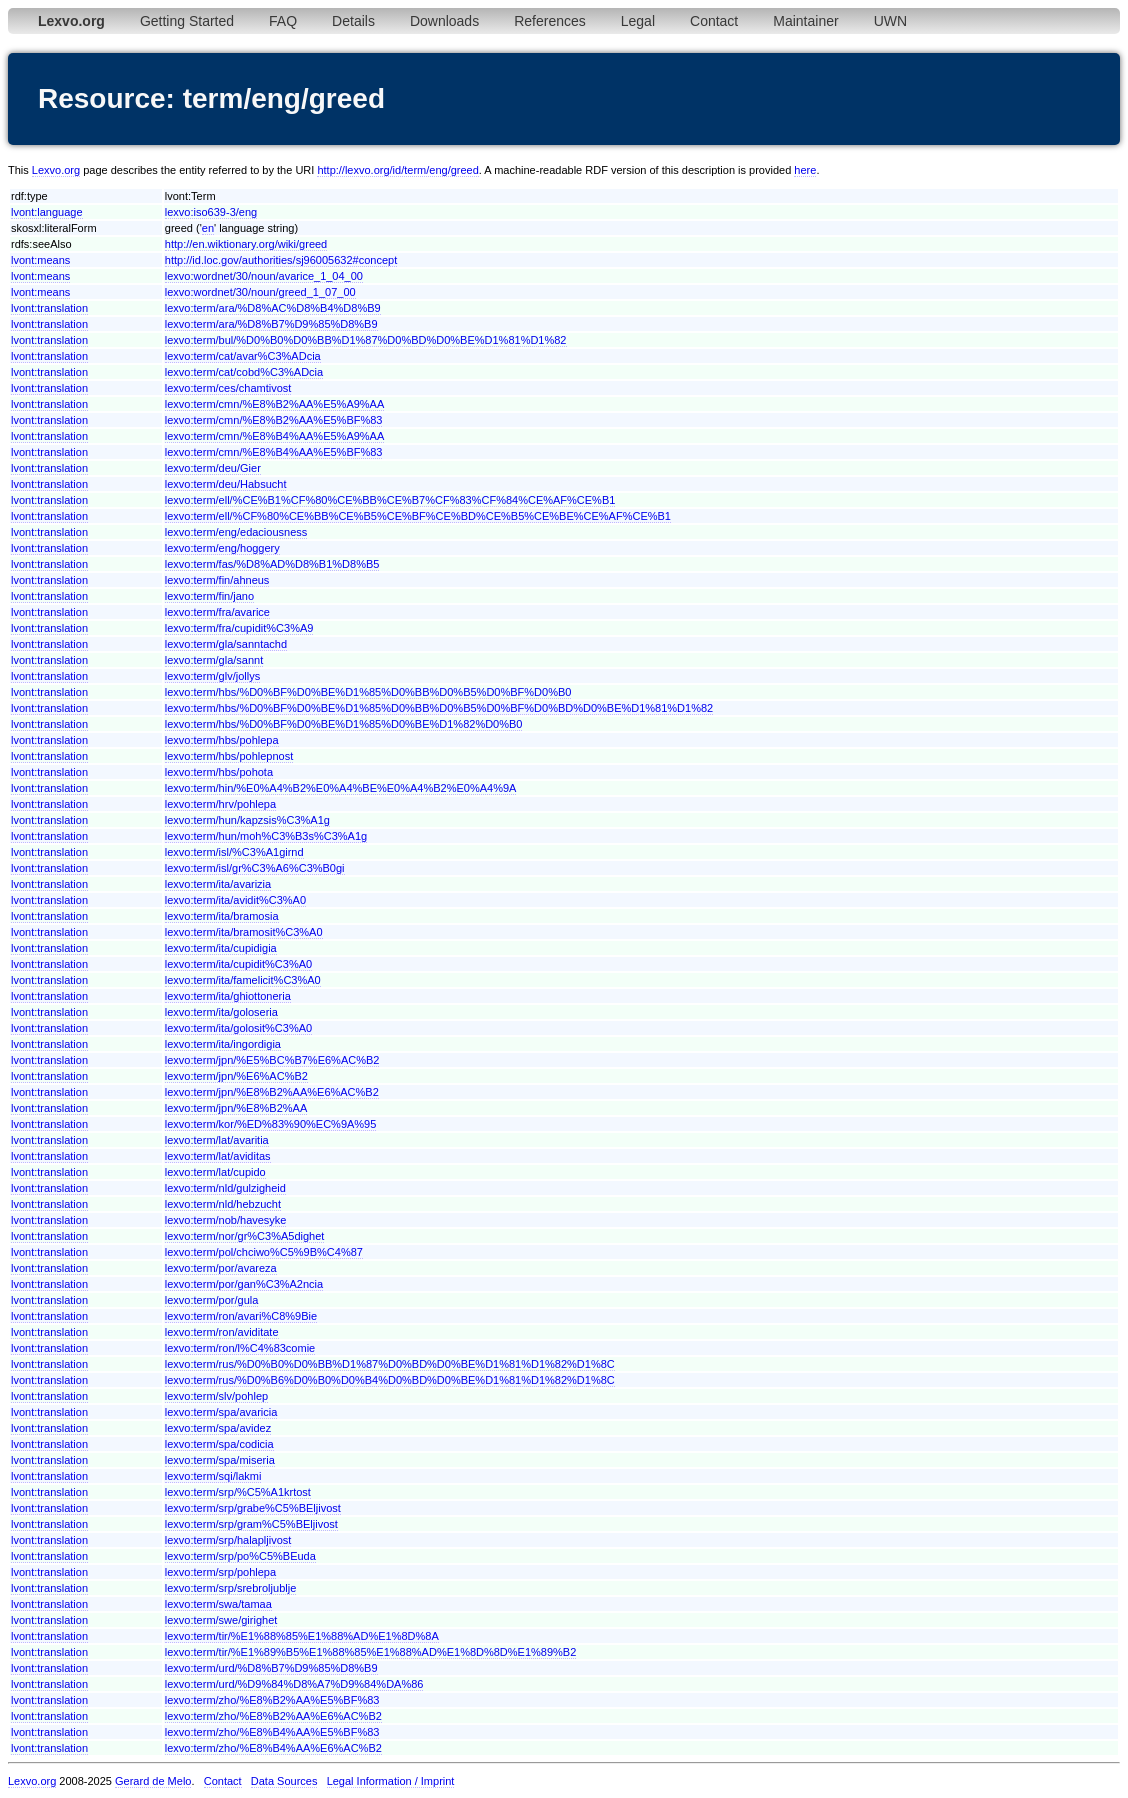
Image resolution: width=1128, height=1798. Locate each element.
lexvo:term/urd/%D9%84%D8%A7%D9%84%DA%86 (294, 1684)
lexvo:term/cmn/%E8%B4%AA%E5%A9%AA (274, 436)
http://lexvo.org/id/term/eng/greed (397, 170)
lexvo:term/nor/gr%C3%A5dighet (245, 1236)
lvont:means (40, 260)
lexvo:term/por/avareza (221, 1268)
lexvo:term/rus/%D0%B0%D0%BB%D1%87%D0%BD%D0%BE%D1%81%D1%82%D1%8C (390, 1364)
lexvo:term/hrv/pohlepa (220, 804)
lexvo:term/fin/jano (209, 596)
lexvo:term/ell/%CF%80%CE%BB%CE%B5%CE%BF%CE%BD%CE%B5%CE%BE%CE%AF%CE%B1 (418, 516)
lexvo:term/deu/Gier (213, 468)
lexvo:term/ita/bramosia (222, 916)
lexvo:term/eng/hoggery (222, 548)
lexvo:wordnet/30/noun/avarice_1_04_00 (264, 276)
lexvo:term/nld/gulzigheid (225, 1188)
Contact (714, 21)
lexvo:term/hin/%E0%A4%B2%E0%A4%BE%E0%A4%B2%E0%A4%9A (341, 788)
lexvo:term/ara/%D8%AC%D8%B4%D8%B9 (273, 308)
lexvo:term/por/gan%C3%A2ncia (244, 1284)
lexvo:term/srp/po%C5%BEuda (240, 1556)
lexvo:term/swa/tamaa (218, 1604)
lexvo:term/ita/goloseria (221, 1012)
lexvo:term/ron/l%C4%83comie (240, 1348)
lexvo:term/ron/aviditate (222, 1332)
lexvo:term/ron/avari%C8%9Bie (241, 1316)
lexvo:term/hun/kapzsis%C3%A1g (247, 820)
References (550, 21)
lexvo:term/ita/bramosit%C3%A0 (244, 932)
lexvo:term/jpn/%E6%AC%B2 (236, 1076)
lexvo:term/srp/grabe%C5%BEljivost (253, 1508)
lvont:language (47, 212)
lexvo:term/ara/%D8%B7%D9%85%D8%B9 (271, 324)
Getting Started (187, 21)
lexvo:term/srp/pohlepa (220, 1572)
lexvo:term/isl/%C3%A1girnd (234, 852)
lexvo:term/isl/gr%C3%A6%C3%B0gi (255, 868)
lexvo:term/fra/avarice (217, 612)
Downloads (444, 21)
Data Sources (284, 1781)
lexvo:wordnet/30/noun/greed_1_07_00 (260, 292)
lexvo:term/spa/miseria (220, 1460)
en (208, 228)
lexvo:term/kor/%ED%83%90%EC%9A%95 (271, 1124)
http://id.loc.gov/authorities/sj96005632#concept (281, 260)
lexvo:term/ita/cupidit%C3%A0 (238, 964)
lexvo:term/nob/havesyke (226, 1220)
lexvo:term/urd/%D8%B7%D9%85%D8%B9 (271, 1668)
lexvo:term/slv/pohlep (216, 1396)
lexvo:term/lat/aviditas (218, 1156)
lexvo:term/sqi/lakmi (213, 1476)
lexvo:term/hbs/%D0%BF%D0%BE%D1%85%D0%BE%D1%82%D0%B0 (344, 724)
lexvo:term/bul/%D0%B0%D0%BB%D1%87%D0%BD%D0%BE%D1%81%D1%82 (366, 340)
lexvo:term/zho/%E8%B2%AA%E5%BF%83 (272, 1700)
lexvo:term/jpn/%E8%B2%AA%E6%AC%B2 (272, 1092)
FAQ (283, 21)
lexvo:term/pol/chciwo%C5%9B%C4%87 (264, 1252)
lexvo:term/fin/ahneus (217, 580)
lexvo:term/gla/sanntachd (226, 644)
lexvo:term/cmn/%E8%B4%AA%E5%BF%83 (274, 452)
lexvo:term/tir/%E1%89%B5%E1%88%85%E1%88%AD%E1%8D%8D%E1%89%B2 (371, 1652)
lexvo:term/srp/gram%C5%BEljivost (251, 1524)
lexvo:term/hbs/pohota (219, 772)
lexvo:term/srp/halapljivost (228, 1540)
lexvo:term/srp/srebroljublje (230, 1588)
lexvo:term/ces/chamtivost (228, 388)
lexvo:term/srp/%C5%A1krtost (238, 1492)
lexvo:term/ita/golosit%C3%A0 (238, 1028)
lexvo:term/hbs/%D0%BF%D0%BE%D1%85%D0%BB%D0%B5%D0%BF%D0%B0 (368, 692)
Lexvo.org (56, 170)
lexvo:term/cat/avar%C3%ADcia (243, 356)
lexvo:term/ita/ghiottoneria (228, 996)
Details (353, 21)
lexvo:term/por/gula (212, 1300)
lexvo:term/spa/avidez (218, 1428)
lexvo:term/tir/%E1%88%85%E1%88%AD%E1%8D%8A (302, 1636)
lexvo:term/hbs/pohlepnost (229, 756)
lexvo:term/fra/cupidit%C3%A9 (239, 628)
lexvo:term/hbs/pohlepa (222, 740)
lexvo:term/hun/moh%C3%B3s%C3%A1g (266, 836)
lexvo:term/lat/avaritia (217, 1140)
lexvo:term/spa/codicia (219, 1444)
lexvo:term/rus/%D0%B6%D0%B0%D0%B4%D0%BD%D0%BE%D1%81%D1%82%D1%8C (390, 1380)
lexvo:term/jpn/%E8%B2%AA (236, 1108)
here (805, 170)
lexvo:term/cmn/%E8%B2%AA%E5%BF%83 (274, 420)
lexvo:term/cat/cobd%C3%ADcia (244, 372)
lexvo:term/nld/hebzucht (223, 1204)
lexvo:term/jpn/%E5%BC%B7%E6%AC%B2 (272, 1060)
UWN (890, 21)
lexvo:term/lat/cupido (215, 1172)
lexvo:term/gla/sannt (214, 660)
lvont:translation (49, 308)
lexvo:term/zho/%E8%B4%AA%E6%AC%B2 (273, 1748)
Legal (638, 21)
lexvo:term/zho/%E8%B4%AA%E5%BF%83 (272, 1732)
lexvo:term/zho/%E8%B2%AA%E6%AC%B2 (273, 1716)
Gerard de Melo (153, 1781)
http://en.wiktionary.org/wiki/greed (246, 244)
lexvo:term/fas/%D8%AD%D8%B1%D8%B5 (272, 564)
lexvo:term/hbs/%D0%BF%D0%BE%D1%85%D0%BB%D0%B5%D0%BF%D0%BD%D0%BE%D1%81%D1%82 (439, 708)
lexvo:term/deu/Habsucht (226, 484)
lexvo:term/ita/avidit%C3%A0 (235, 900)
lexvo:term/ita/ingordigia (223, 1044)
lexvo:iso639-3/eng (211, 212)
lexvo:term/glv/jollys (212, 676)
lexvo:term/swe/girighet (221, 1620)
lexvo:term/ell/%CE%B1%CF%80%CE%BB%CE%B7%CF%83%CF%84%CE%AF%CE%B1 (390, 500)
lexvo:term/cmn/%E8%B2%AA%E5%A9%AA (274, 404)
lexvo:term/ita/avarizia (218, 884)
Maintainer (805, 21)
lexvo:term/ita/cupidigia (221, 948)
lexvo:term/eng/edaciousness (236, 532)
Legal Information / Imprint (391, 1781)
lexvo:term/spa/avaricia (221, 1412)
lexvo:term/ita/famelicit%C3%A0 (243, 980)
